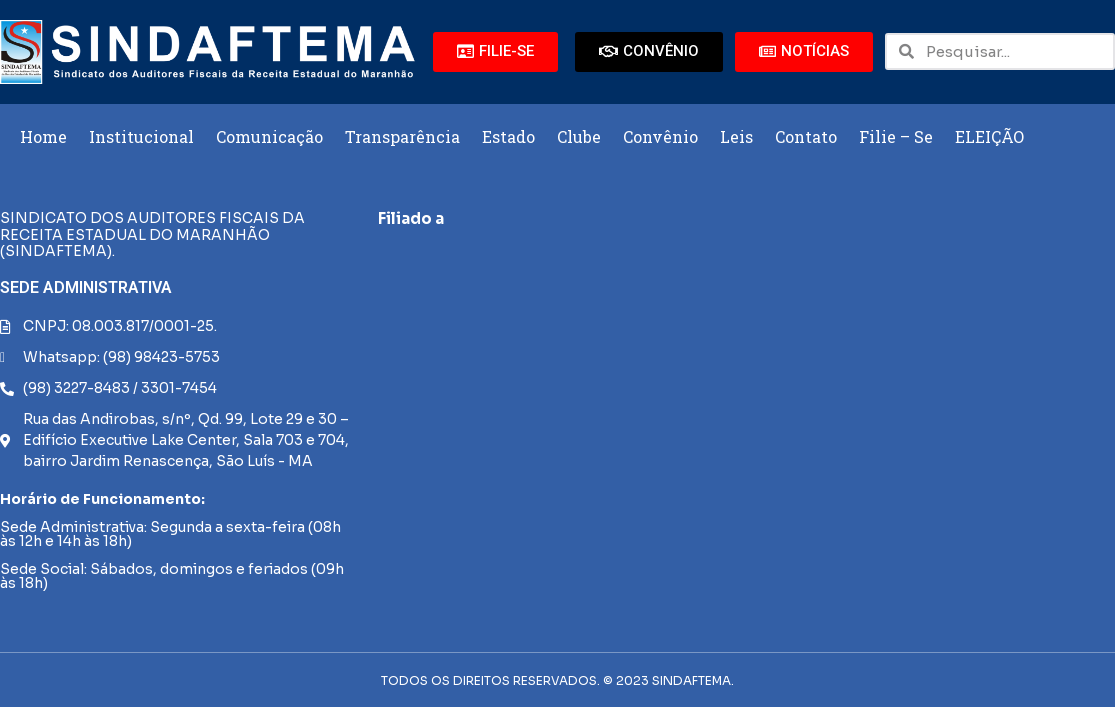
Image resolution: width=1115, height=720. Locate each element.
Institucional (141, 136)
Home (43, 136)
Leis (736, 136)
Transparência (402, 136)
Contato (806, 136)
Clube (579, 136)
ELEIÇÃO (989, 136)
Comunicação (269, 136)
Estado (508, 136)
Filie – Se (896, 136)
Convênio (660, 136)
